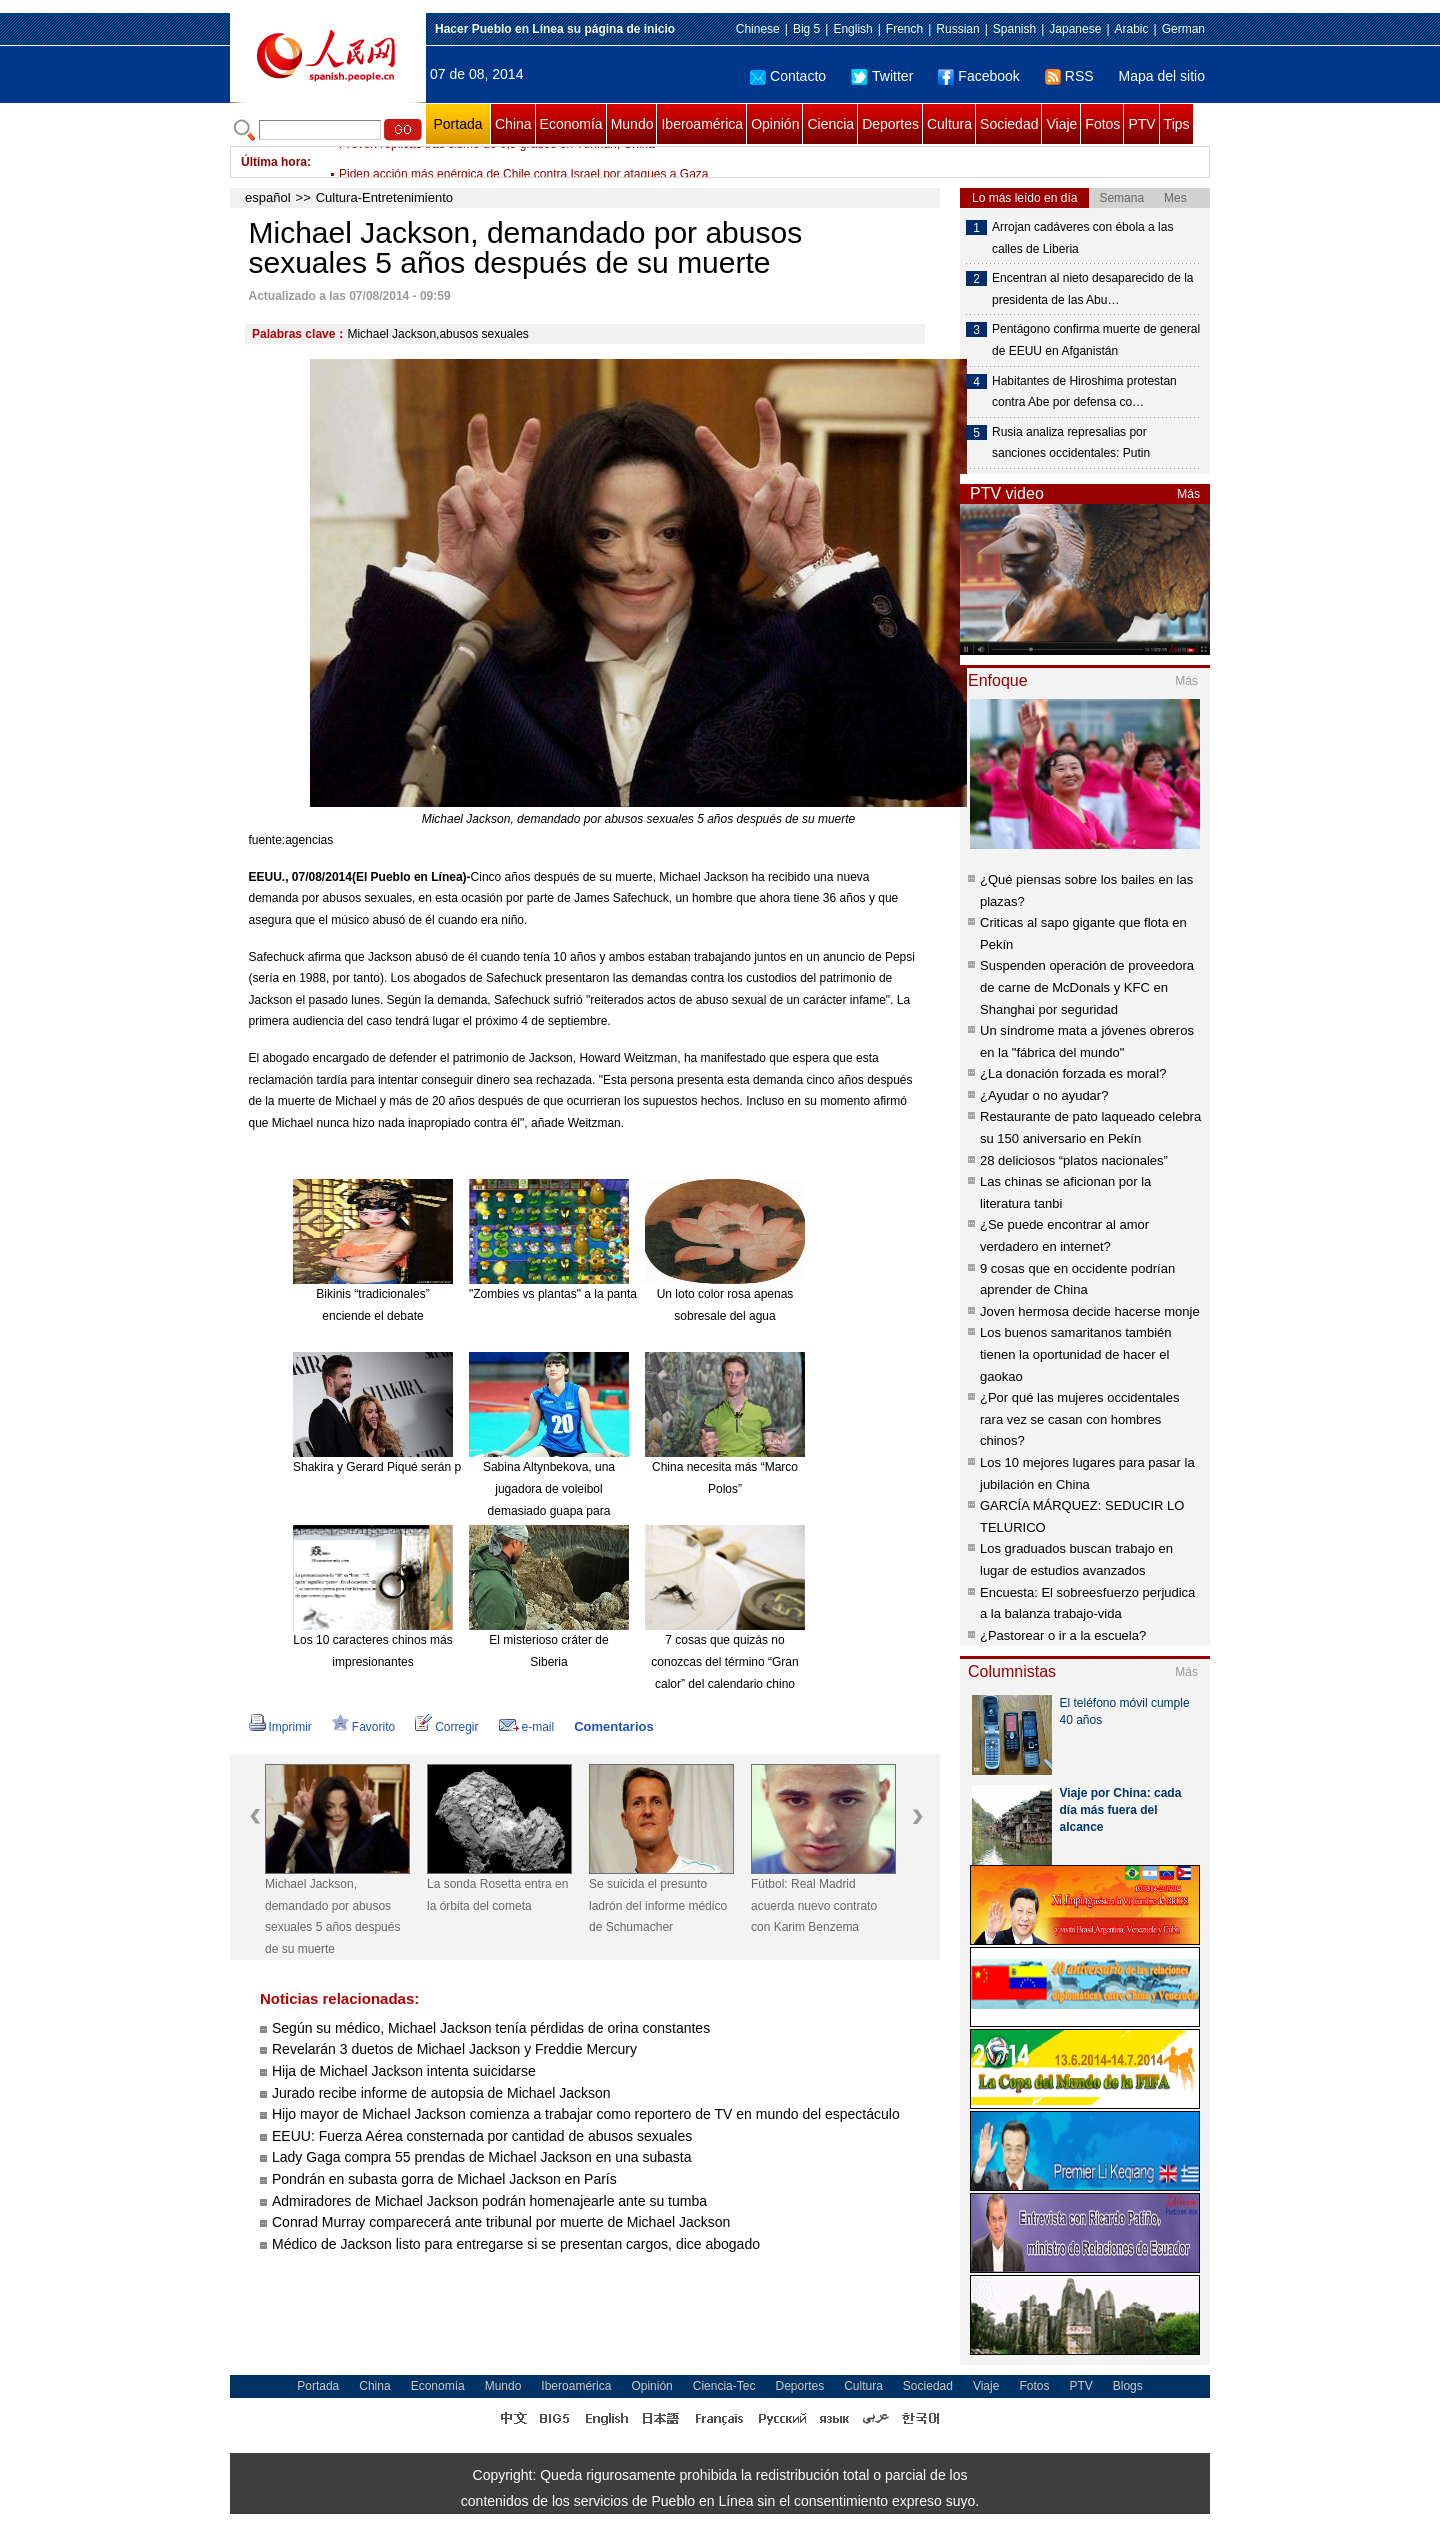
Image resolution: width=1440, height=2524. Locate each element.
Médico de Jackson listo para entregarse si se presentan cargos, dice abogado (518, 2244)
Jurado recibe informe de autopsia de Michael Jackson (441, 2093)
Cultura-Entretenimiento (384, 197)
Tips (1177, 124)
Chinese (758, 29)
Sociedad (1009, 124)
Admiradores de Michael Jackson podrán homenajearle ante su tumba (489, 2201)
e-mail (527, 1727)
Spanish (1014, 29)
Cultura (949, 124)
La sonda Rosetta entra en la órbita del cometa (497, 1895)
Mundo (632, 124)
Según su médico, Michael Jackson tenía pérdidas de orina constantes (491, 2028)
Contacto (788, 76)
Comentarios (613, 1726)
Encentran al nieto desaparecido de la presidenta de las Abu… (1092, 289)
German (1183, 29)
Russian (957, 29)
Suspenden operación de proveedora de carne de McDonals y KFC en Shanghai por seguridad (1087, 987)
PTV (1141, 124)
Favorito (363, 1727)
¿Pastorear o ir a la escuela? (1063, 1635)
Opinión (775, 124)
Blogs (1128, 2386)
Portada (457, 124)
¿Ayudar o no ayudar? (1044, 1095)
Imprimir (280, 1727)
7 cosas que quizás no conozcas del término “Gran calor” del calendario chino (724, 1661)
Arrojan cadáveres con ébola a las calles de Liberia (1082, 238)
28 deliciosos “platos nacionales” (1074, 1160)
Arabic (1132, 29)
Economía (571, 124)
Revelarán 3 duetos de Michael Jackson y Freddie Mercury (454, 2049)
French (904, 29)
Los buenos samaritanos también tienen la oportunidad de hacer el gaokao (1076, 1354)
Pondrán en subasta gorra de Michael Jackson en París (444, 2179)
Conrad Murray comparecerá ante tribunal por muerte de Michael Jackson (503, 2222)
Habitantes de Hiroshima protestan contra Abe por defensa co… (1084, 392)
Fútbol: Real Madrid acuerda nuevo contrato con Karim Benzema (814, 1905)
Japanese (1075, 29)
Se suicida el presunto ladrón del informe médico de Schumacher (658, 1905)
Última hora (274, 162)
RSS (1069, 76)
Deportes (890, 124)
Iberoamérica (702, 124)
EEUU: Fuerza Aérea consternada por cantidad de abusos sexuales (482, 2136)
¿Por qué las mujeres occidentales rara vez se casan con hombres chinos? (1079, 1419)
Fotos (1102, 124)
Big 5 (806, 29)
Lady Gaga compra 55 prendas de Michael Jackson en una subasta (482, 2157)
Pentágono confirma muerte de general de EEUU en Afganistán (1096, 340)
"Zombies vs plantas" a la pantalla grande (579, 1294)
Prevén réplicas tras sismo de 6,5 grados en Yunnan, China (497, 162)
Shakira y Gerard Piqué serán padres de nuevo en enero (444, 1467)
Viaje (1061, 124)
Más (1188, 494)
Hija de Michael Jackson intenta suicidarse (404, 2071)
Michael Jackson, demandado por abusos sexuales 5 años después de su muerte (332, 1916)
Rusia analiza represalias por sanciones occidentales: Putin (1071, 443)
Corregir (446, 1727)
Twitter (882, 76)
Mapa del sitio (1162, 76)
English (852, 29)
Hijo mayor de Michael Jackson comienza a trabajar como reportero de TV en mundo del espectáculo (586, 2114)
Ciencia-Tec (724, 2386)
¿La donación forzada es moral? (1073, 1073)
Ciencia (830, 124)
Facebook (978, 76)
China (513, 124)
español (268, 197)
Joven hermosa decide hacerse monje (1090, 1311)
